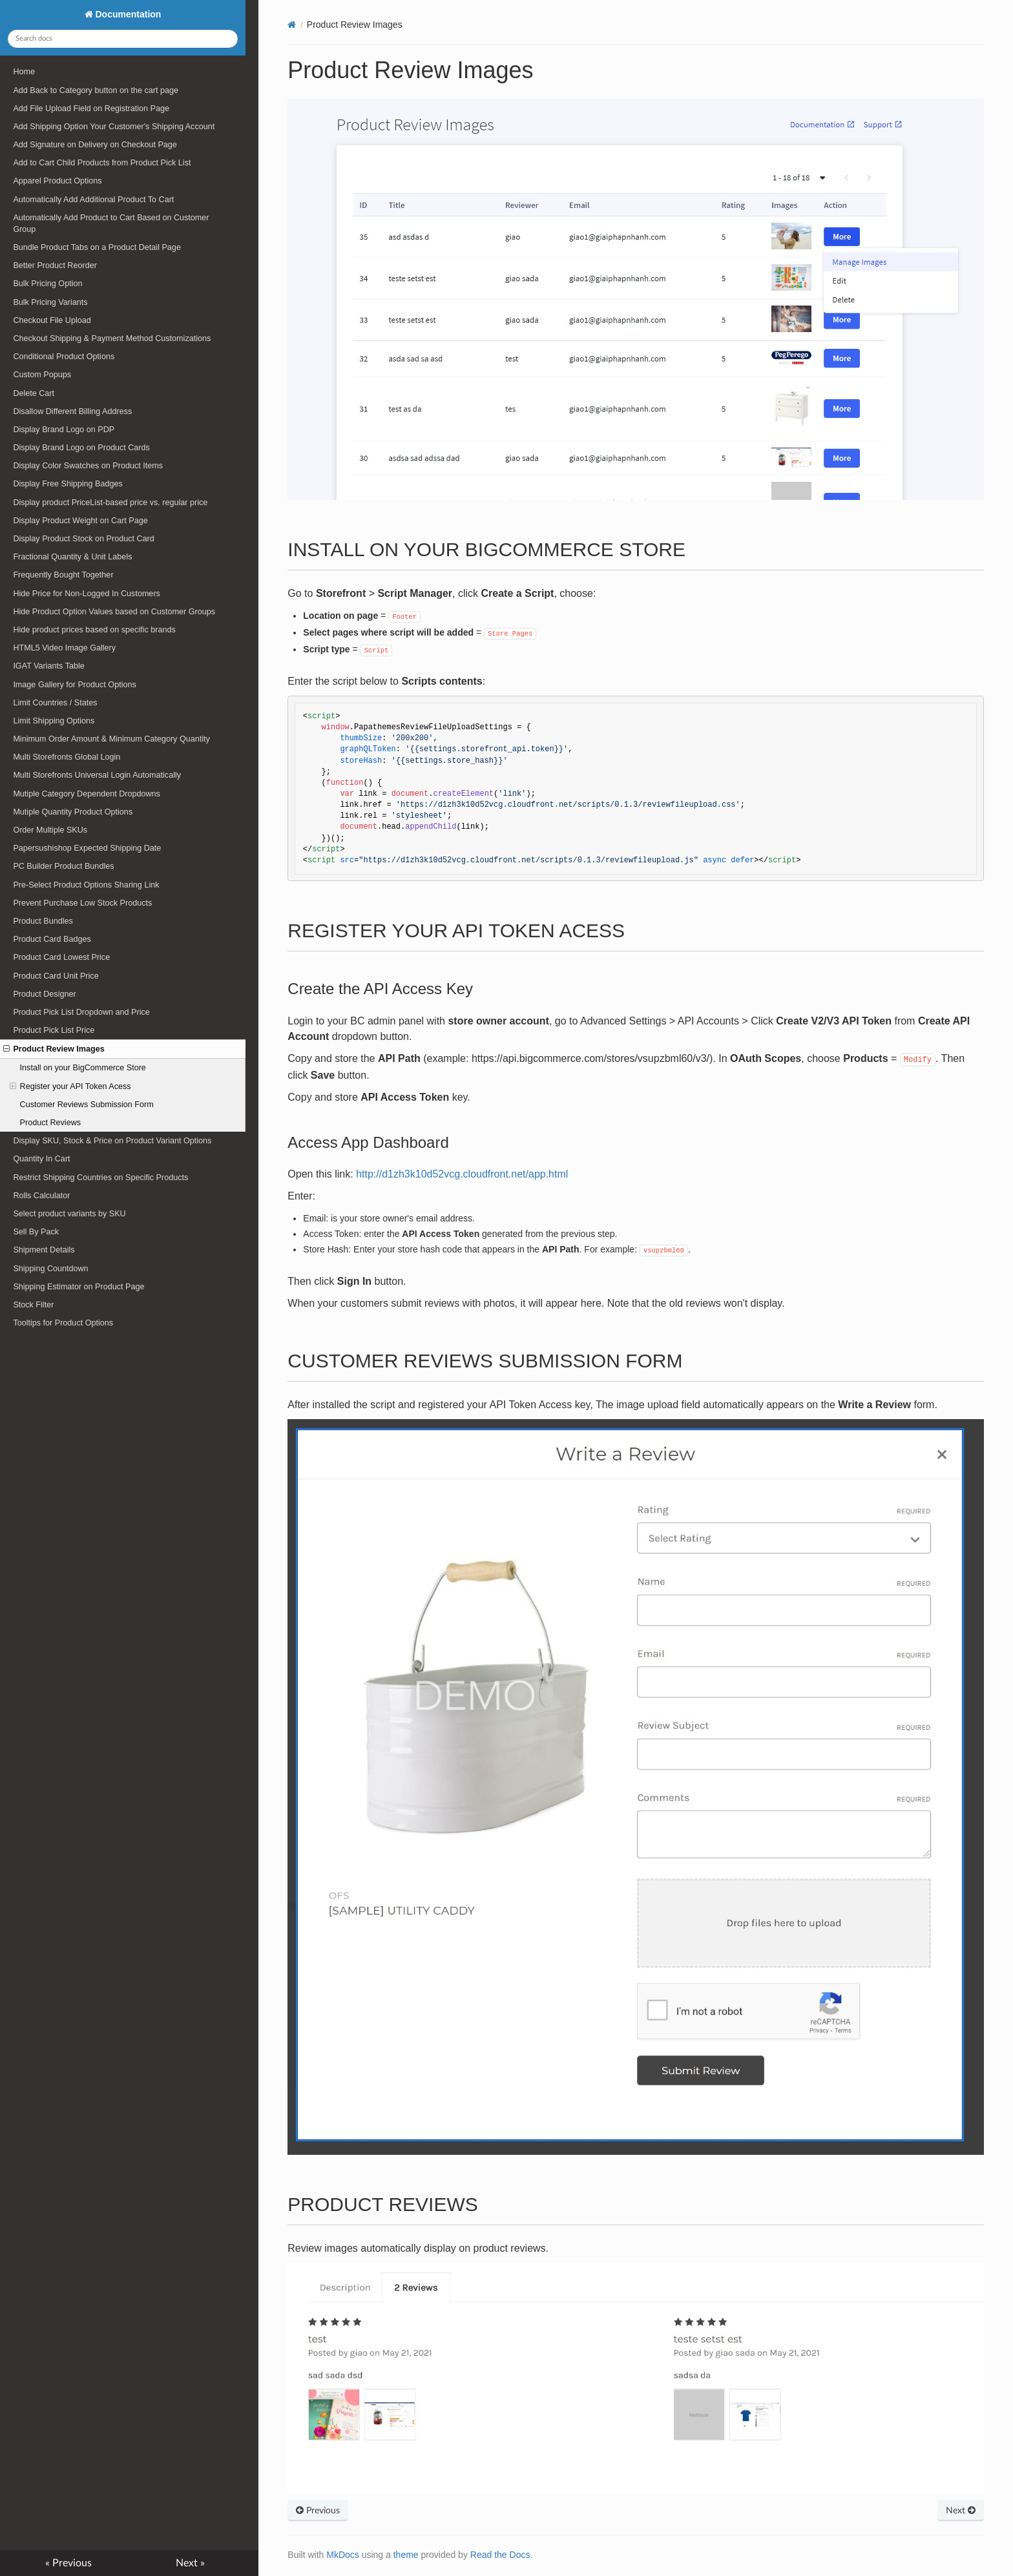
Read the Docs (500, 2555)
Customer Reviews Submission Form (87, 1104)
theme (406, 2555)
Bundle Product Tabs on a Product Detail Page (97, 247)
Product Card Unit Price (55, 976)
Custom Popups (42, 374)
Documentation (127, 14)
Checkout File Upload (51, 320)
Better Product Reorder (55, 265)
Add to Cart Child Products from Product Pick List (102, 162)
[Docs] (291, 24)
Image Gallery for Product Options (74, 684)
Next (961, 2510)
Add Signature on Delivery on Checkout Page (94, 144)
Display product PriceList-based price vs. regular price (110, 502)
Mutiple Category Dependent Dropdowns (86, 793)
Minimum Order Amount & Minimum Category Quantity (111, 738)
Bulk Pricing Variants (50, 302)
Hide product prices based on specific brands (94, 629)
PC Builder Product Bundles (63, 866)
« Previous (68, 2563)
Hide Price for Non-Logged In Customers (86, 593)
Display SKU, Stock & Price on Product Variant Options (112, 1140)
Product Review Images (54, 1049)
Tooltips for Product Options (63, 1322)
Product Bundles (42, 921)
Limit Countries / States (55, 702)
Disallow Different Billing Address (72, 411)
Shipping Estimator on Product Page (78, 1286)
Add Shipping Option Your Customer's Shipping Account (113, 126)
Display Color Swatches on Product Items (88, 465)
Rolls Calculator (41, 1195)
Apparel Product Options (57, 180)
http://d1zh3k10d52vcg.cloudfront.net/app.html (462, 1174)
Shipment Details (43, 1249)
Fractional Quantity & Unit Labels (72, 556)
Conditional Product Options (63, 356)
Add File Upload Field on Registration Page (91, 108)
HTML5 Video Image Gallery (64, 647)
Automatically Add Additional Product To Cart (93, 199)
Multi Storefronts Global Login (66, 757)
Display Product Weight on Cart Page (80, 520)
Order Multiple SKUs (50, 830)
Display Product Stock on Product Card (83, 538)
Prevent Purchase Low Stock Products (82, 903)
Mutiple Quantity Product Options (72, 811)
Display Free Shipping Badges (67, 483)
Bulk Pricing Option (47, 283)
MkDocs (342, 2555)
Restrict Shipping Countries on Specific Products (100, 1177)
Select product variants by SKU (69, 1213)
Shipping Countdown (50, 1268)
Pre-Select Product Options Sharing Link (86, 884)
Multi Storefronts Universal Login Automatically (97, 775)
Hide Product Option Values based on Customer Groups (114, 611)
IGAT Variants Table (48, 665)
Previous (318, 2510)
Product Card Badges (51, 939)
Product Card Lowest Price (61, 957)
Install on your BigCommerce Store (83, 1067)
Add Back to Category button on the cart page (95, 90)
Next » (190, 2563)
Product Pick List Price (53, 1030)
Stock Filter (33, 1304)
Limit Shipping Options (53, 720)
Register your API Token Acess (70, 1086)
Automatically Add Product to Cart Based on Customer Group (111, 223)
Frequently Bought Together (63, 574)
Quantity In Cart (41, 1158)
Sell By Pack (36, 1231)
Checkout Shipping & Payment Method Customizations (112, 338)
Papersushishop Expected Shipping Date (87, 848)
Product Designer (44, 994)
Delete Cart (33, 393)
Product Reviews (50, 1122)
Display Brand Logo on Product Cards (81, 447)
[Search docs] (122, 38)
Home (24, 71)
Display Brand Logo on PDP (63, 429)
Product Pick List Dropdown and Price (81, 1012)
